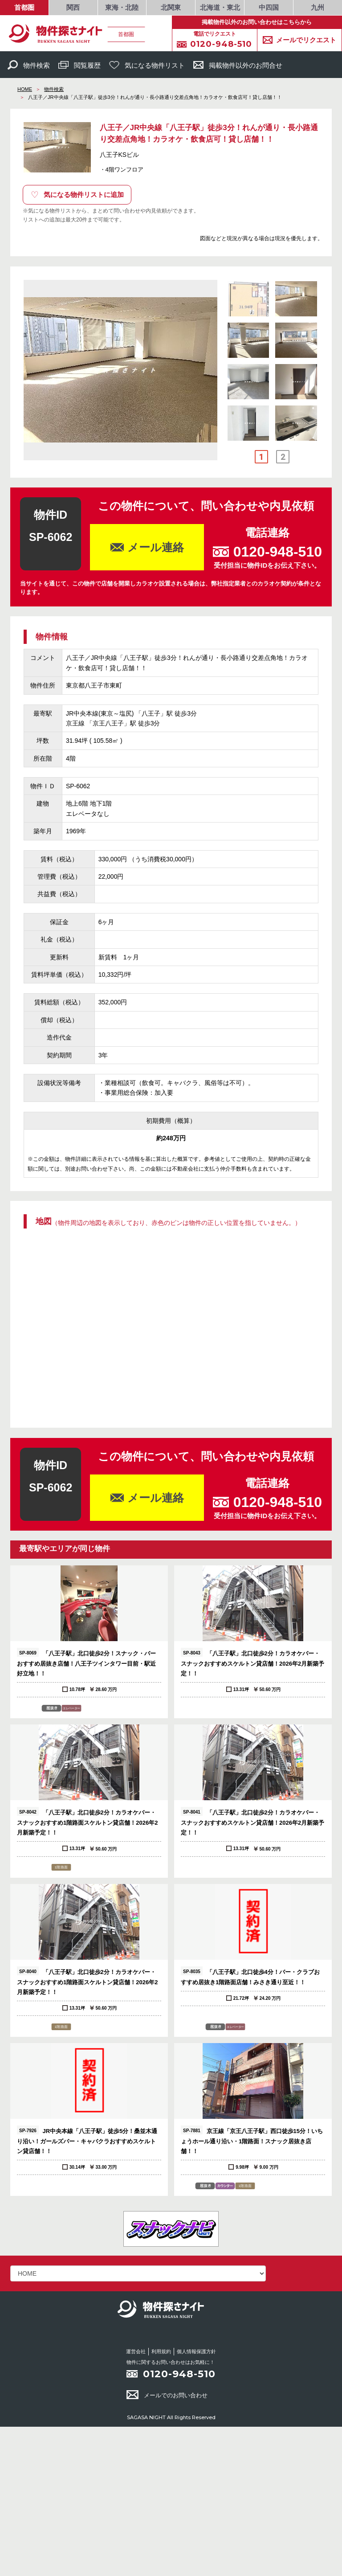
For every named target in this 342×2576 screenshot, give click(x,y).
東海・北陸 (121, 7)
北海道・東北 (220, 7)
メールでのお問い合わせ (167, 2395)
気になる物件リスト (147, 65)
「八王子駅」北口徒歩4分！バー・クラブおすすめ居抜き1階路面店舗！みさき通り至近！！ (250, 1976)
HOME (24, 89)
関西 (73, 7)
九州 (317, 7)
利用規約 (161, 2351)
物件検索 (29, 65)
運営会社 (136, 2351)
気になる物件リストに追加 (77, 195)
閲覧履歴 (79, 65)
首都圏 (24, 7)
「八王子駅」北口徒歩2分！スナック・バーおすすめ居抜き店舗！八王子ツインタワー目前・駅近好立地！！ (86, 1662)
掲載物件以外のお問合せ (237, 65)
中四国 (269, 7)
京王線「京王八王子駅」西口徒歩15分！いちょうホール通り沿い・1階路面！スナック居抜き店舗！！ (252, 2140)
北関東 (171, 7)
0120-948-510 (179, 2374)
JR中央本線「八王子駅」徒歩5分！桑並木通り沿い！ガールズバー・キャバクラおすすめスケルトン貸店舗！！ (87, 2140)
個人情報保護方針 (196, 2351)
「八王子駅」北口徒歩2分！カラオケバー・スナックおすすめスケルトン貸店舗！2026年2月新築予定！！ (252, 1662)
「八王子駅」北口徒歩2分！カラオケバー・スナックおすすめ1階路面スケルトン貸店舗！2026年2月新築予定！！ (87, 1821)
